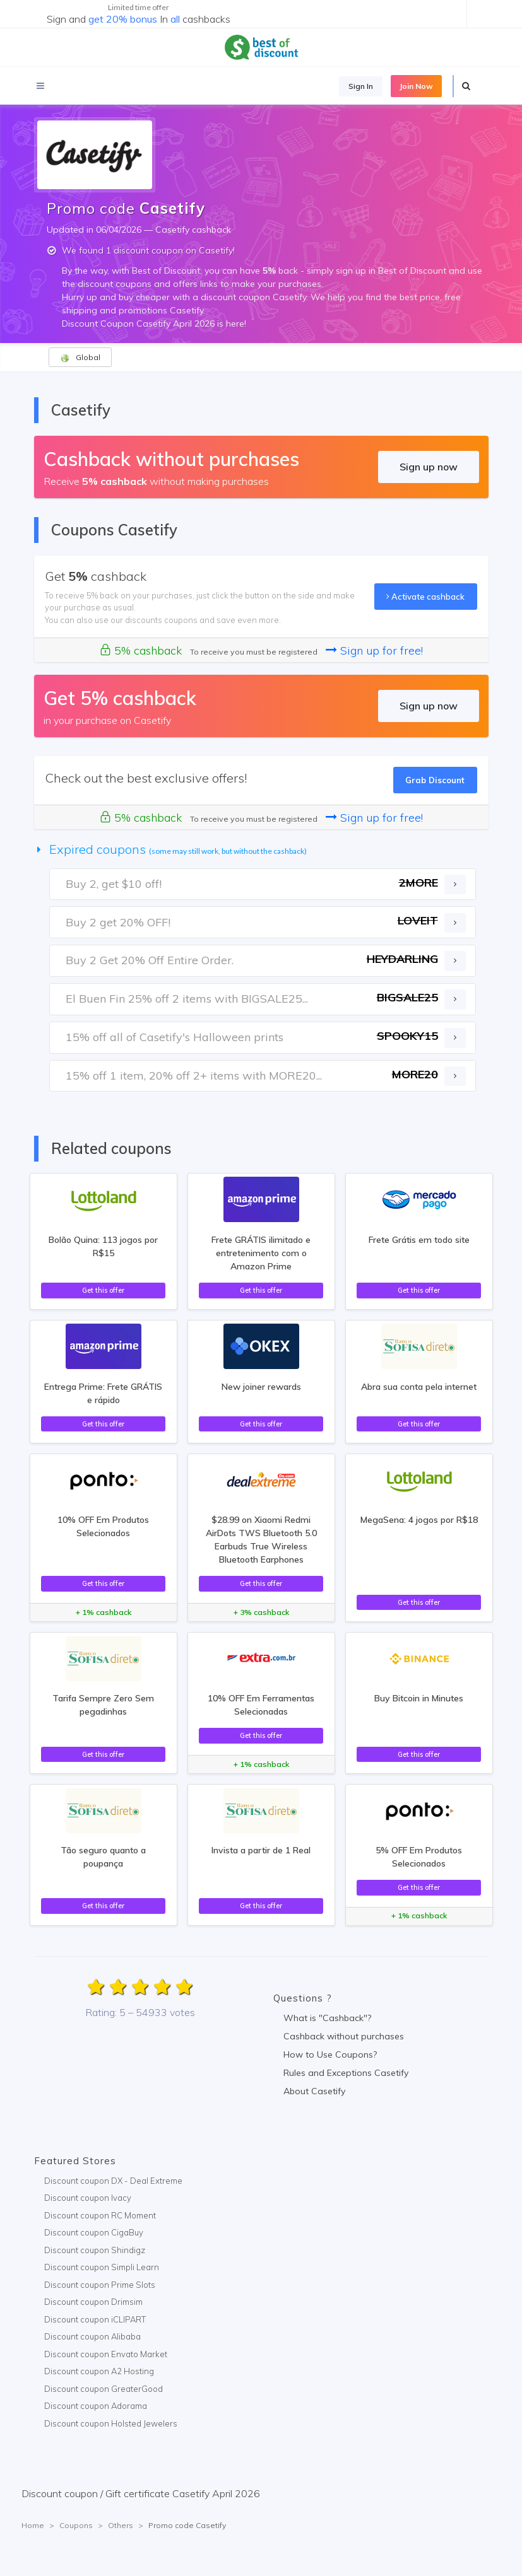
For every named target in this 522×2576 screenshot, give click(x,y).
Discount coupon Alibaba (92, 2336)
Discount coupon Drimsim (93, 2302)
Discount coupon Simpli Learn (101, 2267)
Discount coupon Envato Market (105, 2354)
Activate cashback (425, 596)
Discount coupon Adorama (95, 2406)
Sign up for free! (374, 650)
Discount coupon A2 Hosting (99, 2371)
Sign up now (429, 466)
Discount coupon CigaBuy (93, 2232)
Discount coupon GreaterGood (103, 2389)
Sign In (360, 86)
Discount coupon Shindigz (94, 2250)
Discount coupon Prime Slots (99, 2285)
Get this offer (103, 1290)
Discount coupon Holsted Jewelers (110, 2423)
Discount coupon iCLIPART (95, 2319)
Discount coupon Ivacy (87, 2198)
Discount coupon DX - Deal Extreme (113, 2181)
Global (80, 358)
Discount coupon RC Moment (100, 2215)
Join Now (416, 86)
